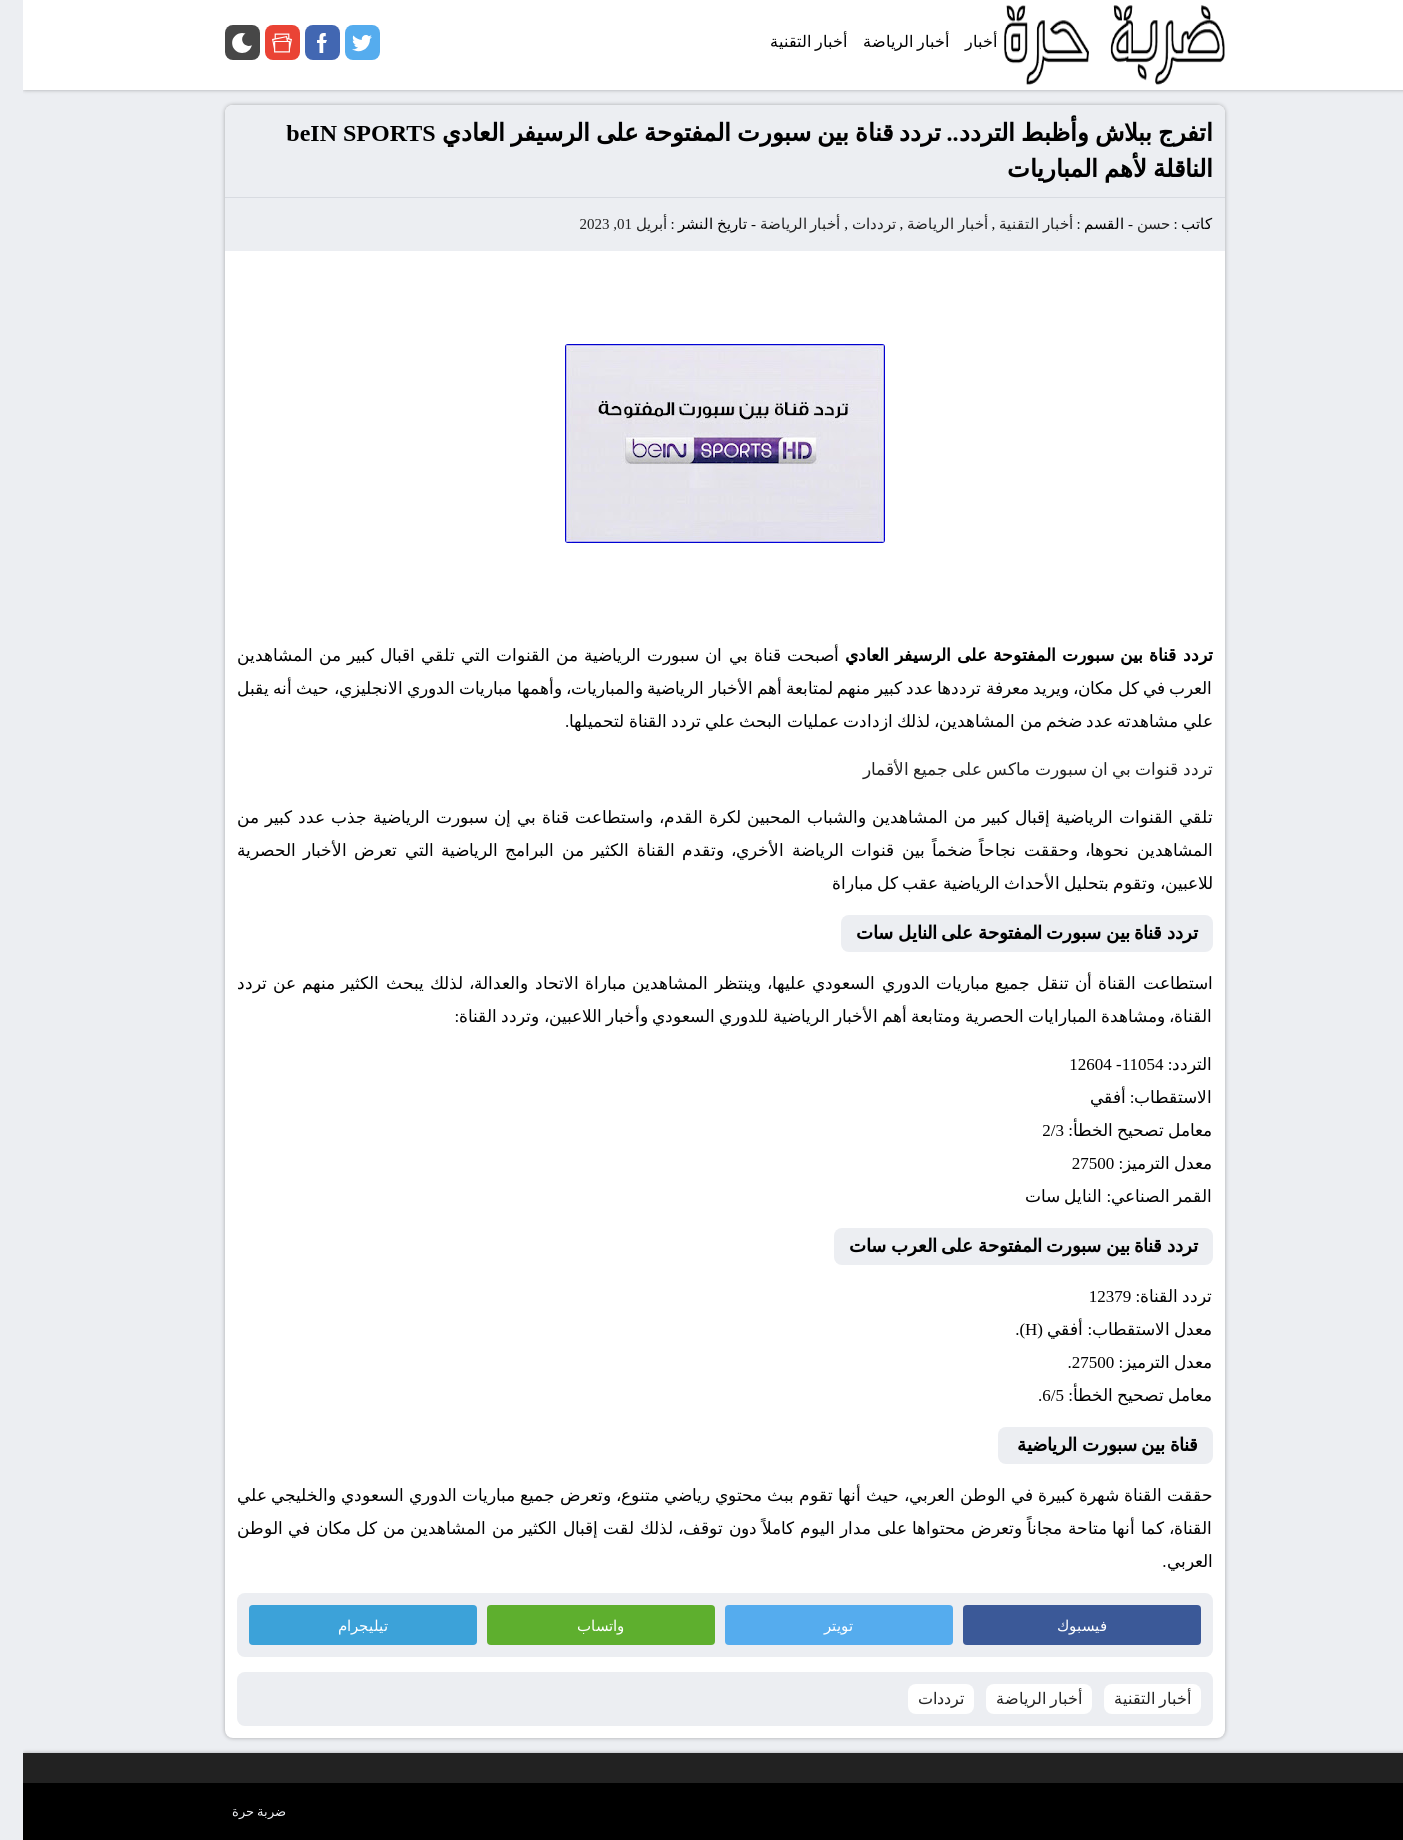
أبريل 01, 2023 (599, 224)
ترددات (851, 224)
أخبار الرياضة (924, 224)
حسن (1130, 224)
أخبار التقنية (1013, 224)
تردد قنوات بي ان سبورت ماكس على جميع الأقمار (1015, 769)
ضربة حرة (236, 1811)
